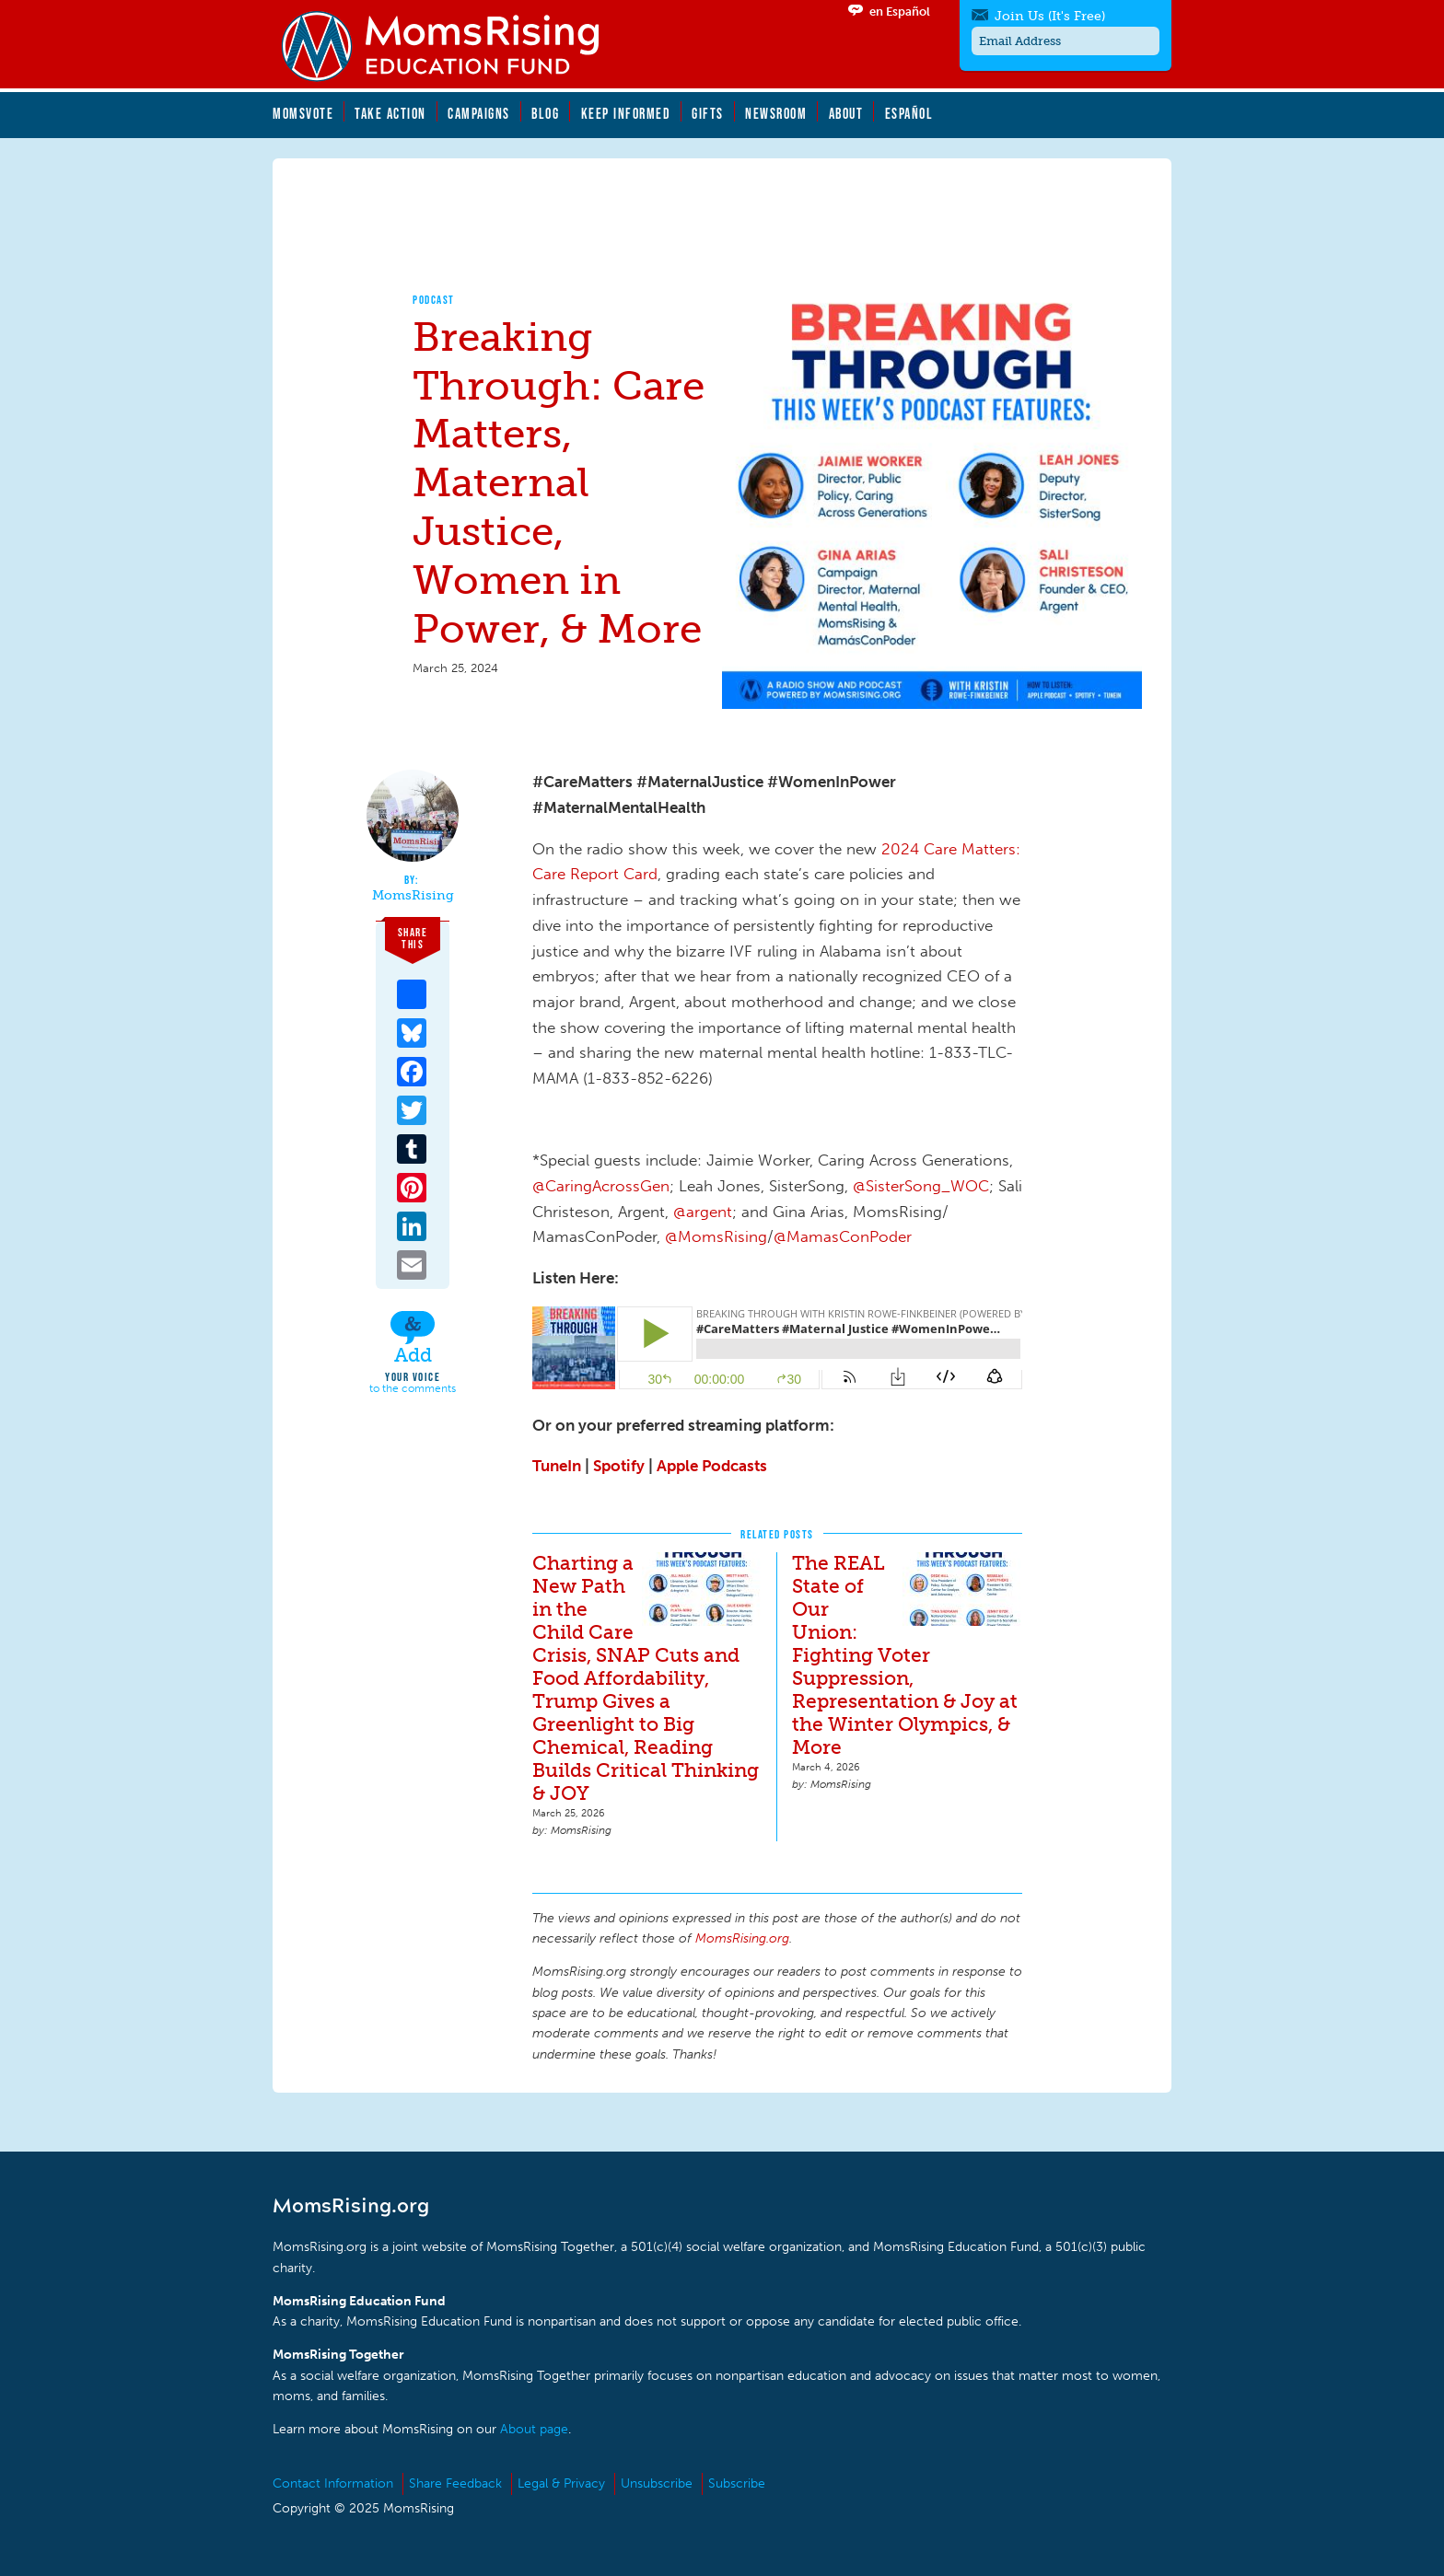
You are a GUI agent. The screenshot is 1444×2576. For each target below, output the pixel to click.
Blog (545, 113)
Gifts (708, 113)
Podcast (434, 300)
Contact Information (333, 2483)
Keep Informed (626, 113)
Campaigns (479, 113)
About (846, 113)
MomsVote (303, 113)
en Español (899, 11)
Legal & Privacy (561, 2483)
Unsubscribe (657, 2483)
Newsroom (776, 113)
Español (909, 113)
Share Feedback (455, 2483)
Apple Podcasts (712, 1465)
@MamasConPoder (843, 1236)
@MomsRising (716, 1236)
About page (534, 2429)
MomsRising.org (452, 46)
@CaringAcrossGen (601, 1186)
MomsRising (413, 895)
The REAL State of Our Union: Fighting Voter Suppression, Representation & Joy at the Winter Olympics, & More (905, 1654)
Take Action (390, 113)
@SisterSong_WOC (921, 1186)
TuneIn (556, 1465)
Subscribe (736, 2483)
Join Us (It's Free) (1050, 16)
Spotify (619, 1465)
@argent (702, 1211)
